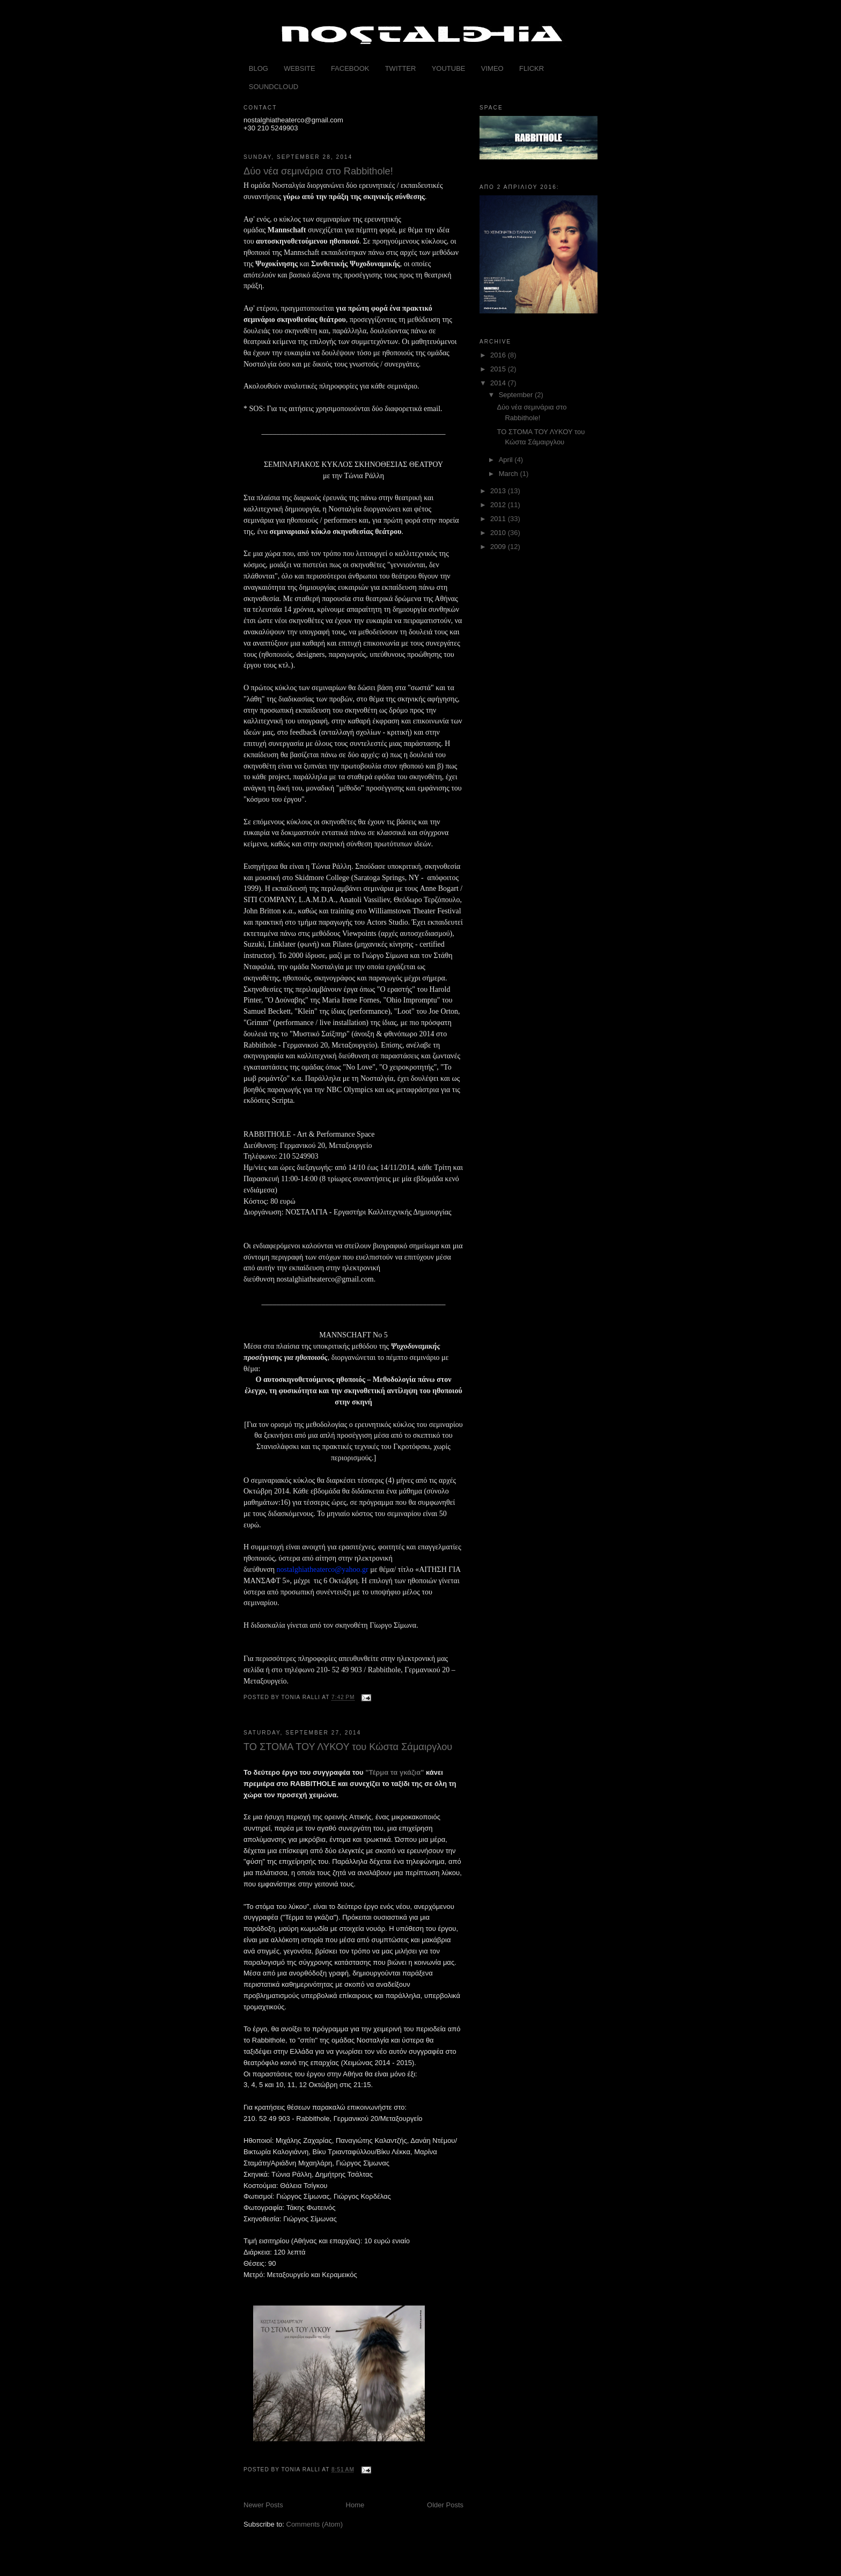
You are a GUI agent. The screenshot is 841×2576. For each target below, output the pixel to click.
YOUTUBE (449, 68)
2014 (499, 383)
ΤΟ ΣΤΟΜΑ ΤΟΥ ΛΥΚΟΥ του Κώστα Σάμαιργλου (348, 1746)
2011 (499, 519)
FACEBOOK (350, 68)
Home (355, 2505)
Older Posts (445, 2505)
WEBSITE (299, 68)
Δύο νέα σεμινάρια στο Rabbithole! (318, 171)
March (509, 474)
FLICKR (531, 68)
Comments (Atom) (314, 2524)
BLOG (258, 68)
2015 (499, 369)
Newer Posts (263, 2505)
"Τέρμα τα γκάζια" (394, 1772)
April (507, 460)
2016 (499, 355)
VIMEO (492, 68)
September (517, 395)
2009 (499, 547)
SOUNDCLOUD (273, 87)
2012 (499, 505)
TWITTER (400, 68)
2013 (499, 491)
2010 (499, 533)
